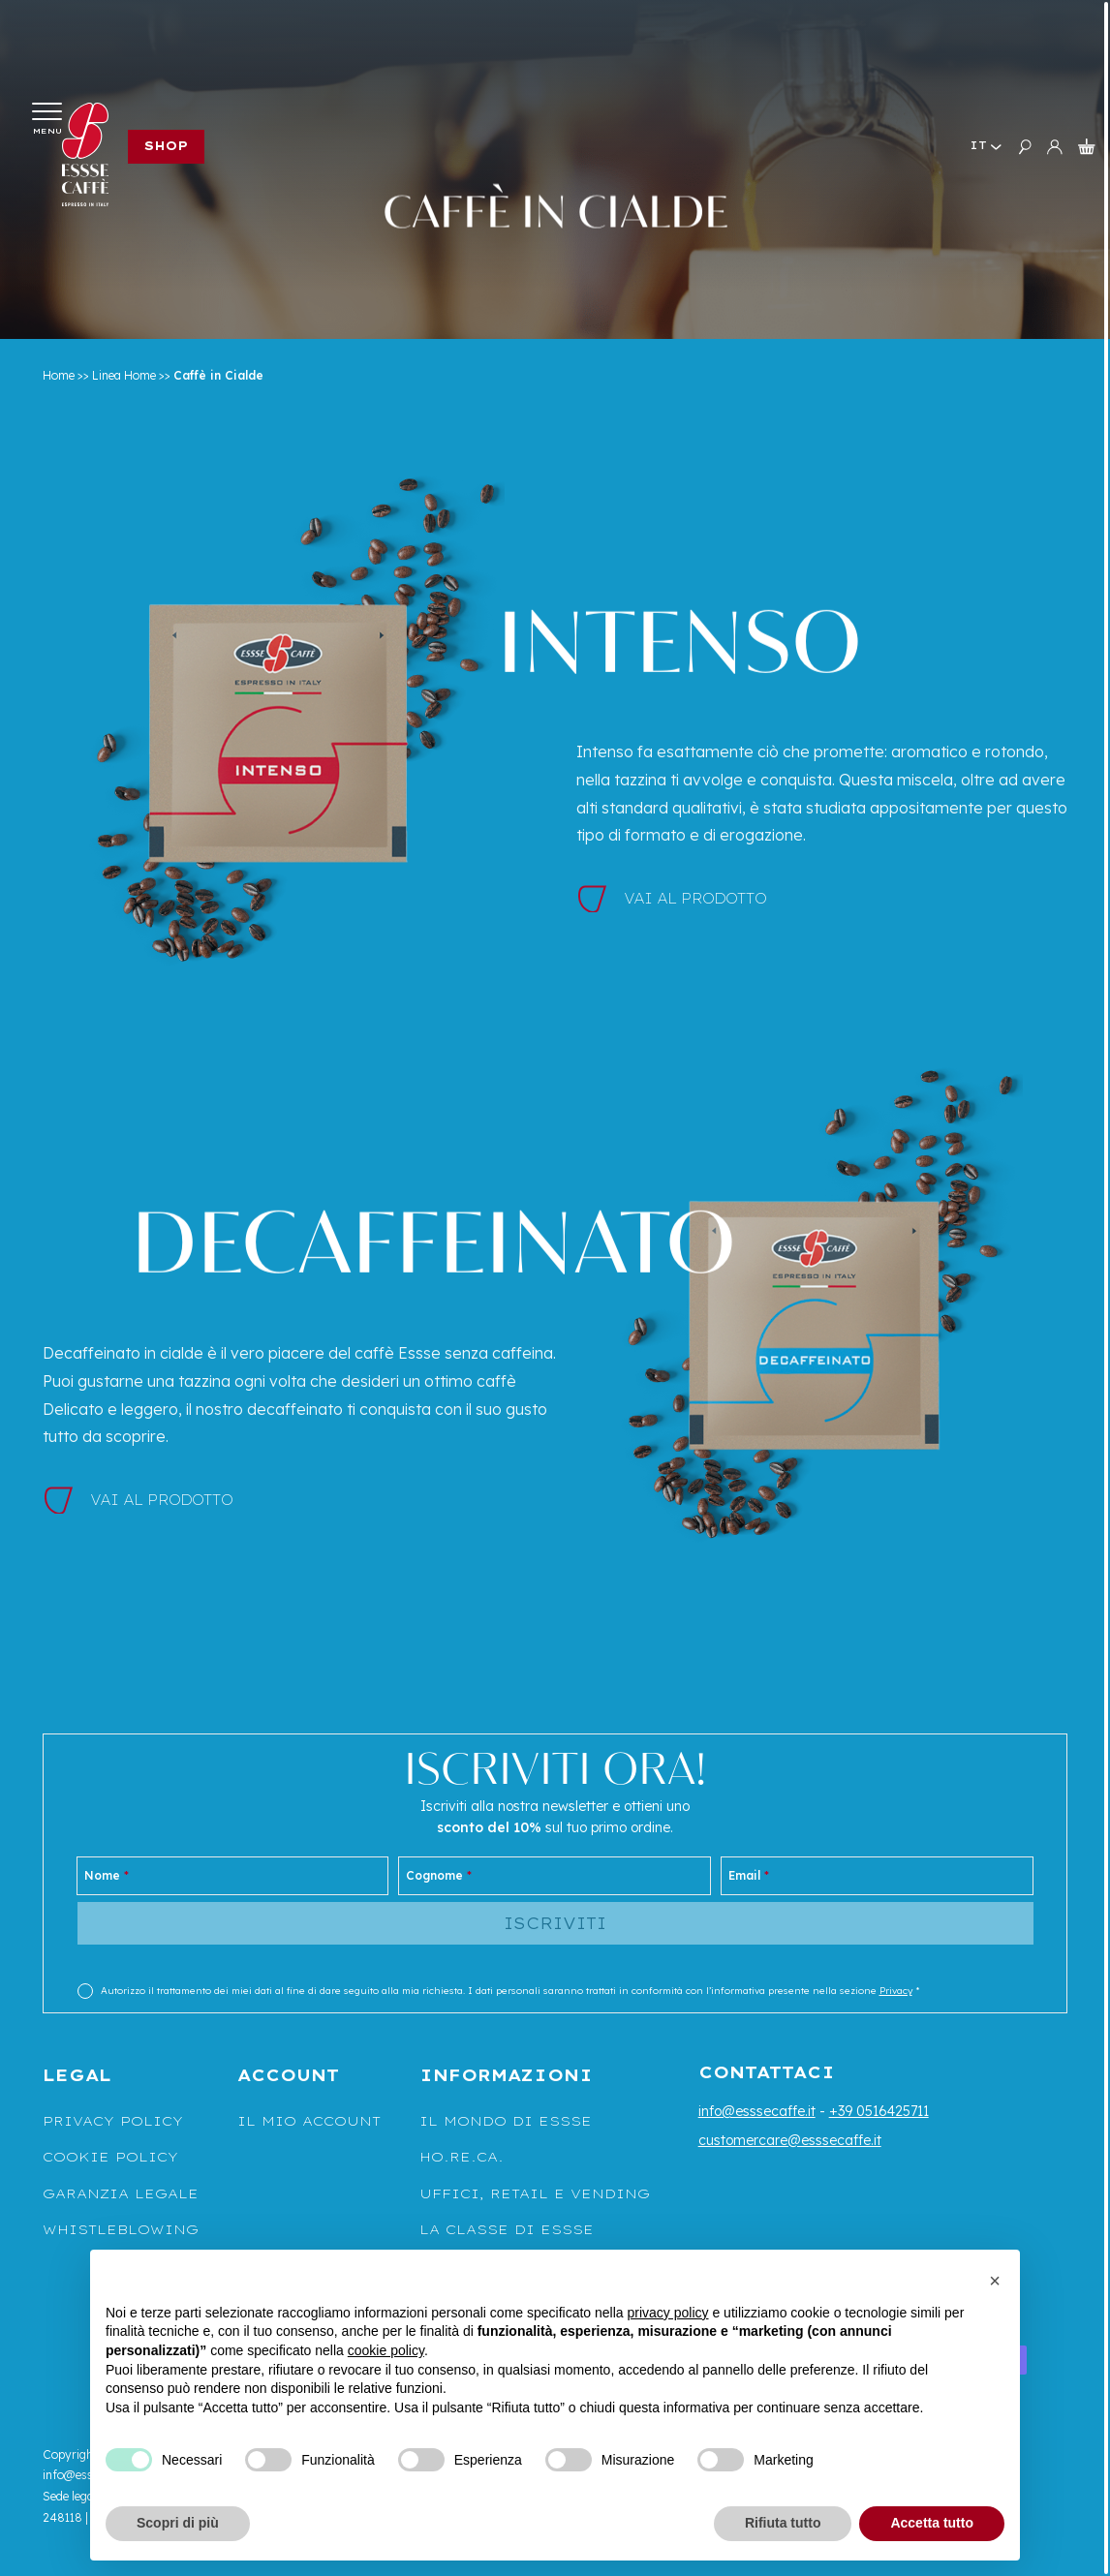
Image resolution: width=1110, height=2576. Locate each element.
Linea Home (124, 375)
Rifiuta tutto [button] (783, 2522)
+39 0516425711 (879, 2111)
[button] (994, 2280)
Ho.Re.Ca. (461, 2156)
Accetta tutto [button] (931, 2522)
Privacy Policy (113, 2121)
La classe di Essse (506, 2229)
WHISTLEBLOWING (121, 2229)
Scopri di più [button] (178, 2522)
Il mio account (309, 2121)
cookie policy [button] (386, 2350)
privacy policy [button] (668, 2312)
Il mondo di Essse (505, 2121)
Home (59, 375)
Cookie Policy (110, 2156)
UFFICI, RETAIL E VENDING (534, 2193)
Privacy (895, 1990)
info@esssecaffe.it (757, 2111)
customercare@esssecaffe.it (789, 2140)
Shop (166, 145)
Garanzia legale (121, 2193)
